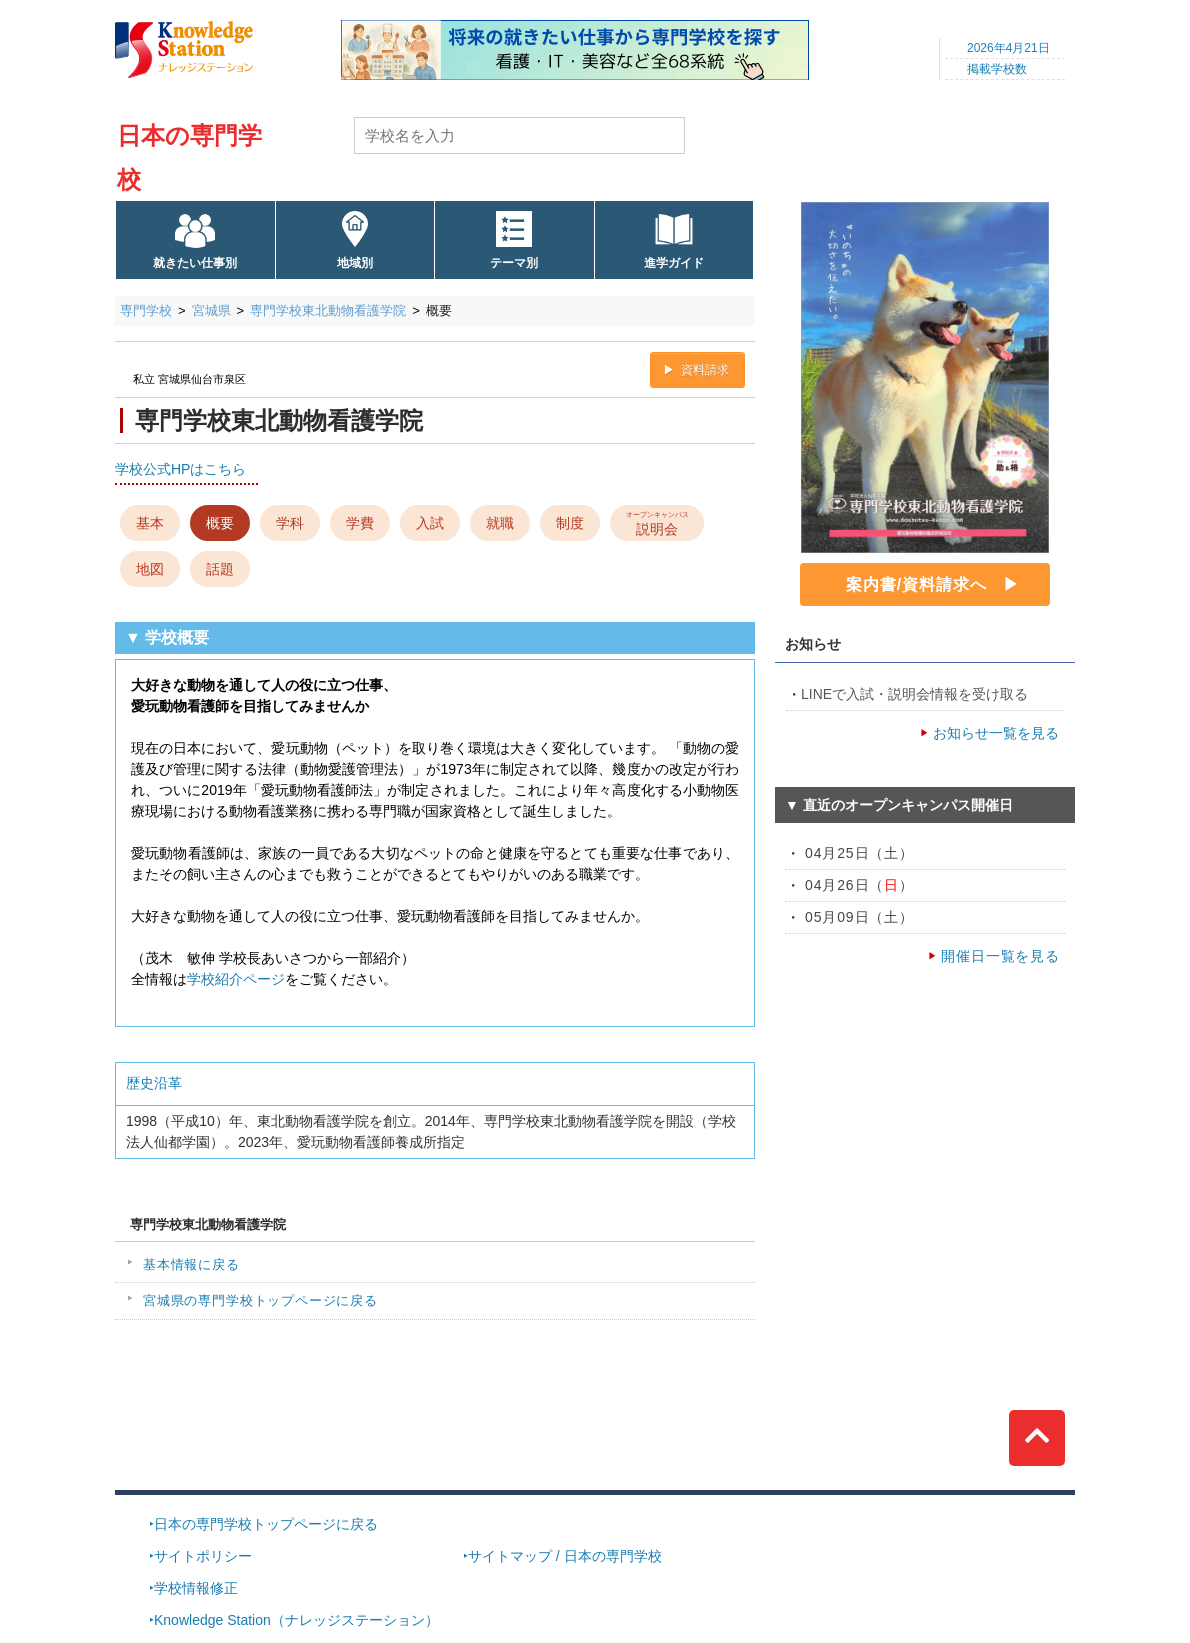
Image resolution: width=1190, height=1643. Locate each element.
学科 (290, 523)
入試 (430, 523)
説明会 (657, 522)
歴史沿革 (154, 1083)
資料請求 (705, 370)
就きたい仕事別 (195, 263)
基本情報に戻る (191, 1264)
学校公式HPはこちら (180, 469)
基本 (150, 523)
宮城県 (211, 310)
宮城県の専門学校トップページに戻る (260, 1300)
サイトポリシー (203, 1556)
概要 (220, 523)
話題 (220, 569)
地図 (150, 569)
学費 (360, 523)
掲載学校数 (997, 69)
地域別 (355, 263)
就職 (500, 523)
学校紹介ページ (236, 979)
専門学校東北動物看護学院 (328, 310)
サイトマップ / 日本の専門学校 (565, 1556)
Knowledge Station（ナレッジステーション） (296, 1620)
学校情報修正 (196, 1588)
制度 (570, 523)
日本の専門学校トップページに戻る (266, 1524)
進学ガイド (674, 263)
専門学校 (146, 310)
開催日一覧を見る (1000, 956)
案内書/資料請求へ (916, 584)
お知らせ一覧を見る (996, 733)
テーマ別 (514, 263)
